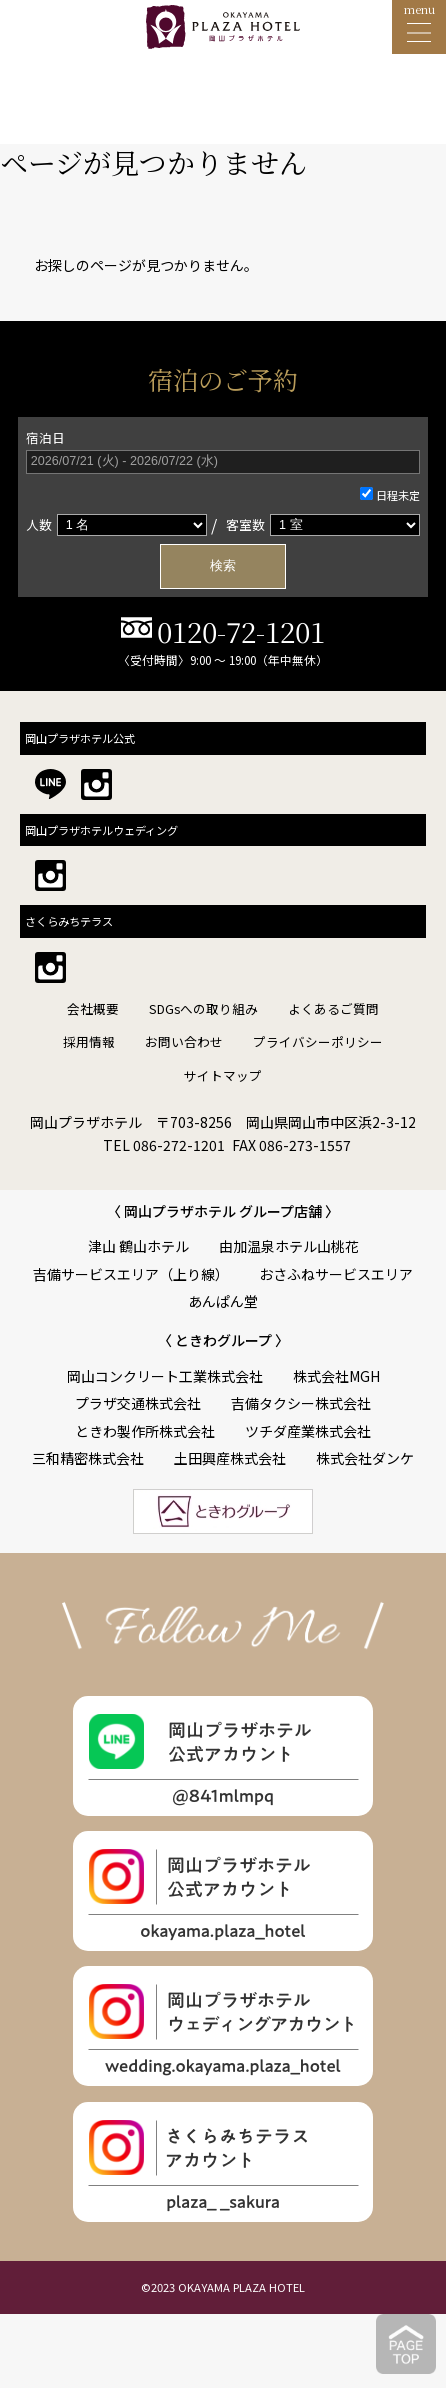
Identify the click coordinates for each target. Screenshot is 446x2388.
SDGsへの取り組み (203, 1008)
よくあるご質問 (333, 1008)
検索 (223, 566)
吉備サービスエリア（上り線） (131, 1274)
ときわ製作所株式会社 (145, 1431)
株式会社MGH (336, 1376)
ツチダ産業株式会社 (308, 1431)
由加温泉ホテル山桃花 (289, 1246)
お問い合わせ (184, 1041)
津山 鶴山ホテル (138, 1246)
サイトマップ (223, 1075)
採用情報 (89, 1041)
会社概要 (93, 1008)
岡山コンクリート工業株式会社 (165, 1376)
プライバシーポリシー (318, 1041)
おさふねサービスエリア (336, 1274)
